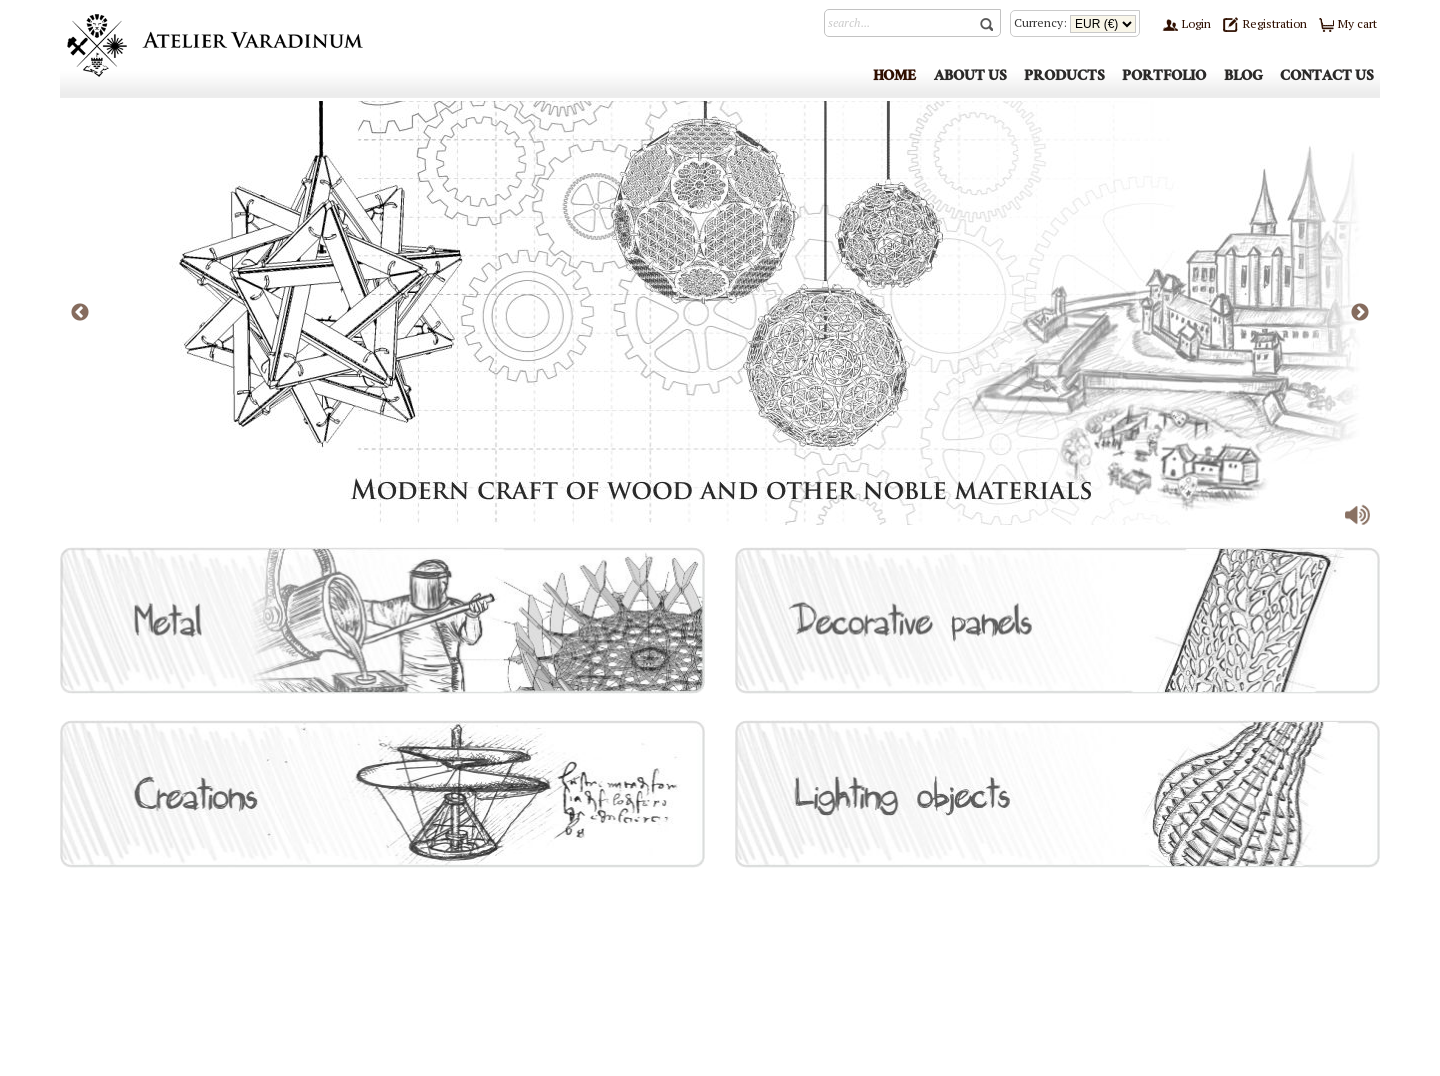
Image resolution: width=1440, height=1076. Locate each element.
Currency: (1075, 22)
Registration (1264, 23)
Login (1186, 23)
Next (1360, 313)
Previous (80, 313)
